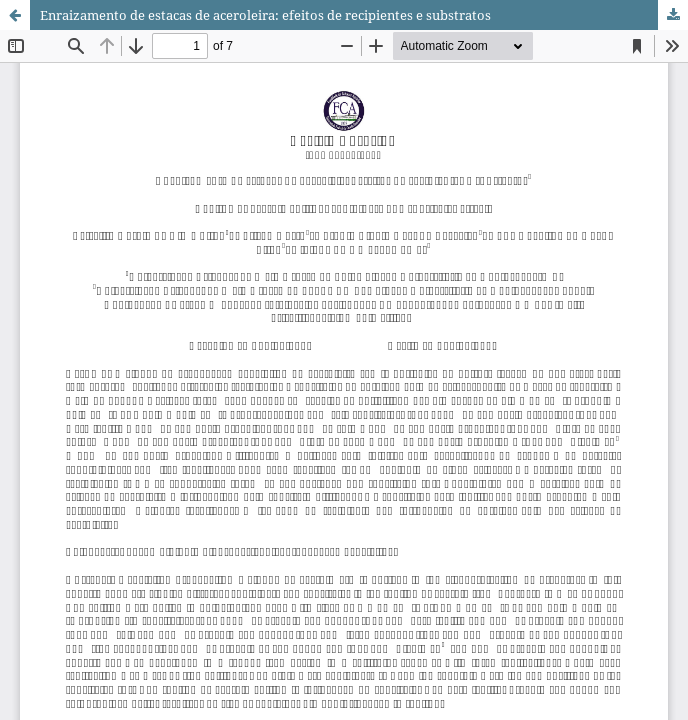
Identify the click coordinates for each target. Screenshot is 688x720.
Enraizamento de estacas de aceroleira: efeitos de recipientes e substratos (265, 15)
